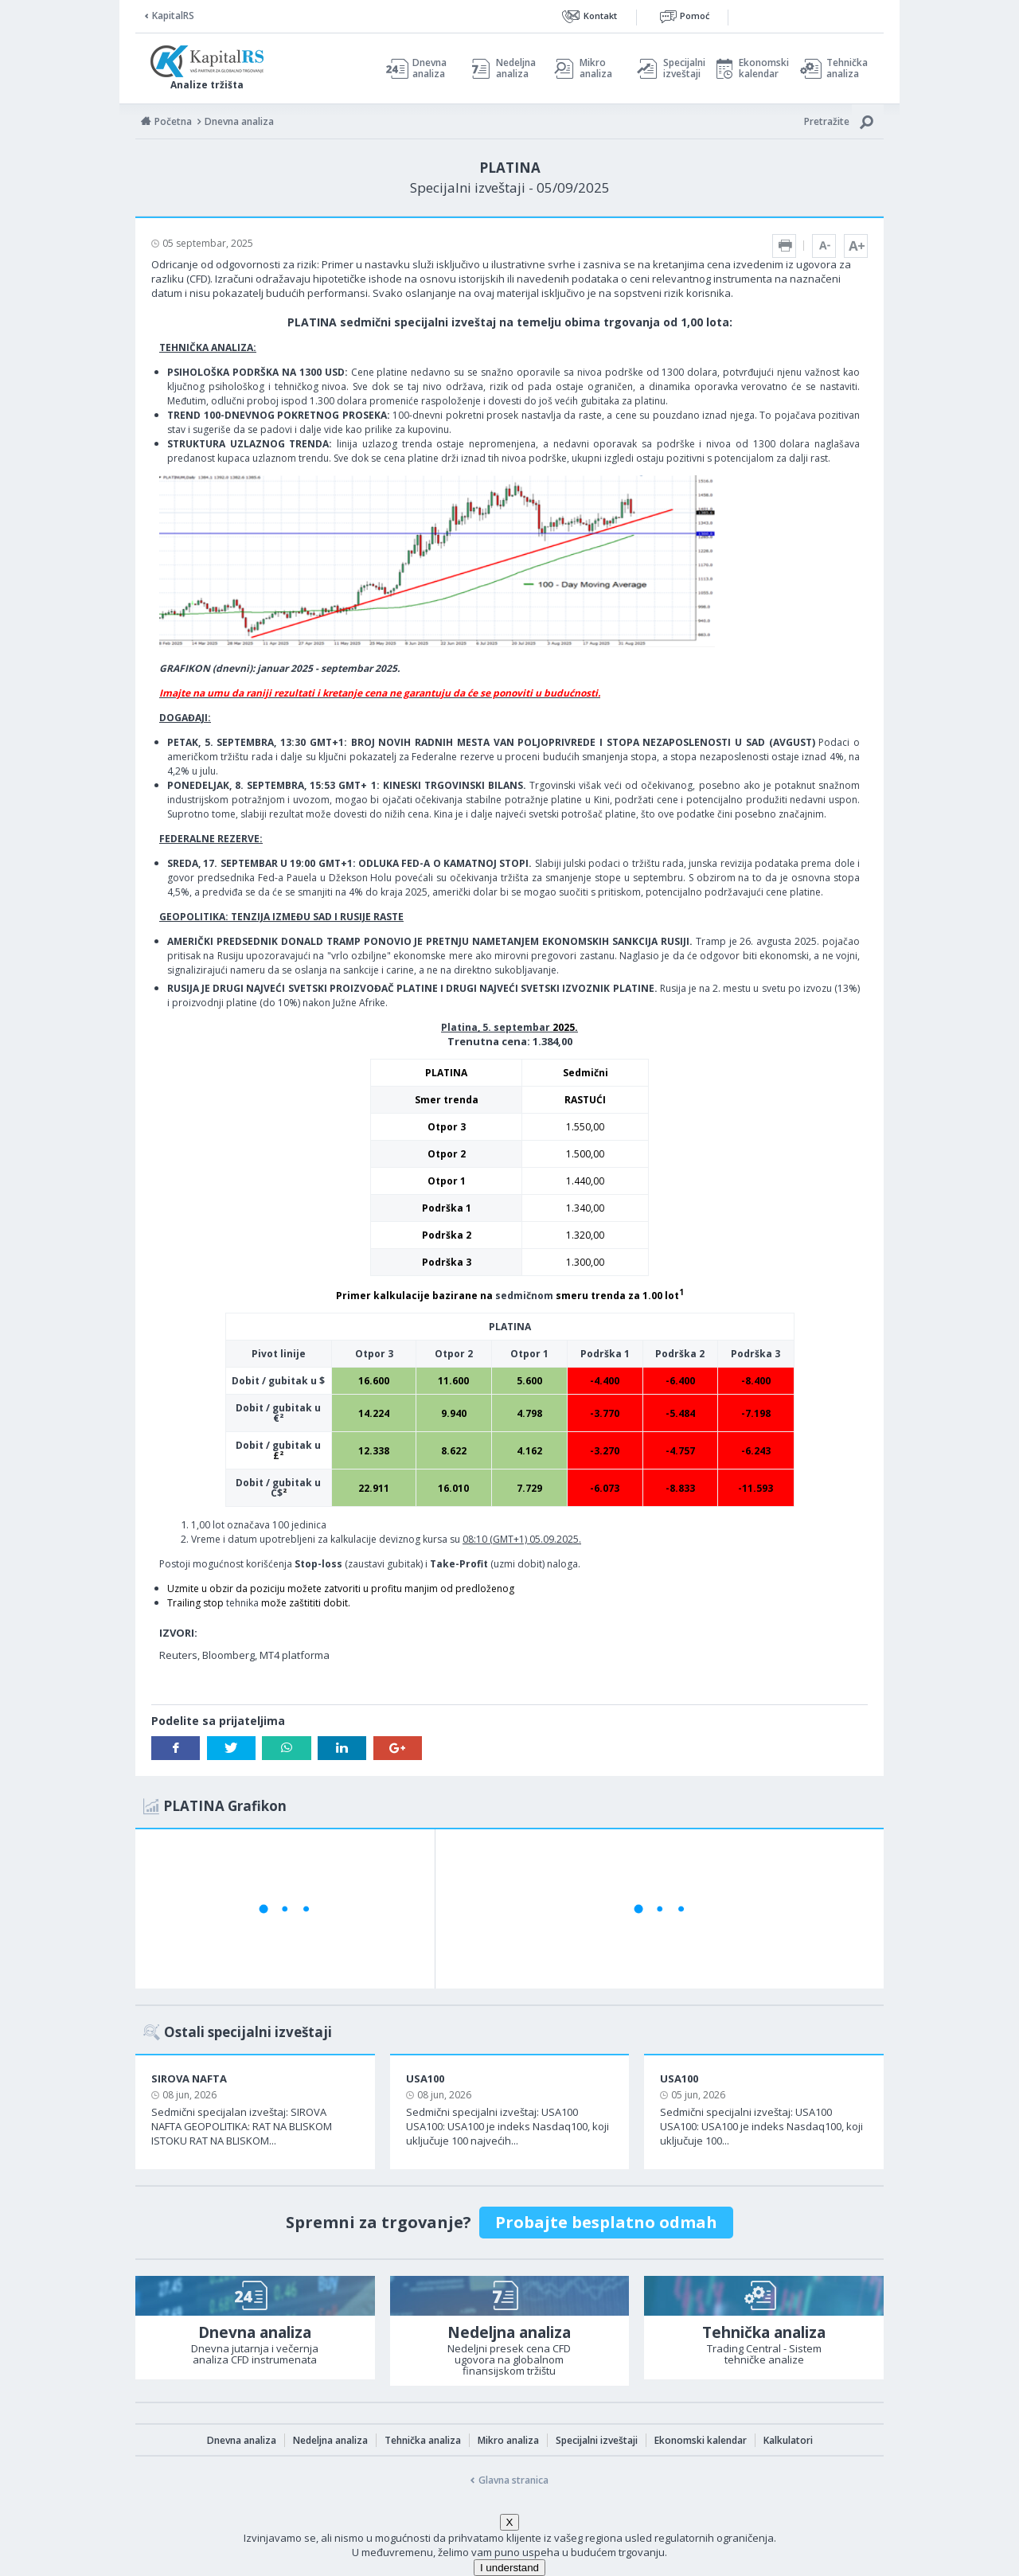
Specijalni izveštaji (680, 68)
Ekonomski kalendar (761, 68)
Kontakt (600, 15)
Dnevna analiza (429, 68)
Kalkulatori (788, 2440)
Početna (173, 121)
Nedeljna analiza (516, 68)
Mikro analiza (596, 68)
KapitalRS (173, 15)
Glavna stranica (513, 2480)
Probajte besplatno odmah (606, 2222)
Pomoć (694, 15)
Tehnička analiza (847, 68)
